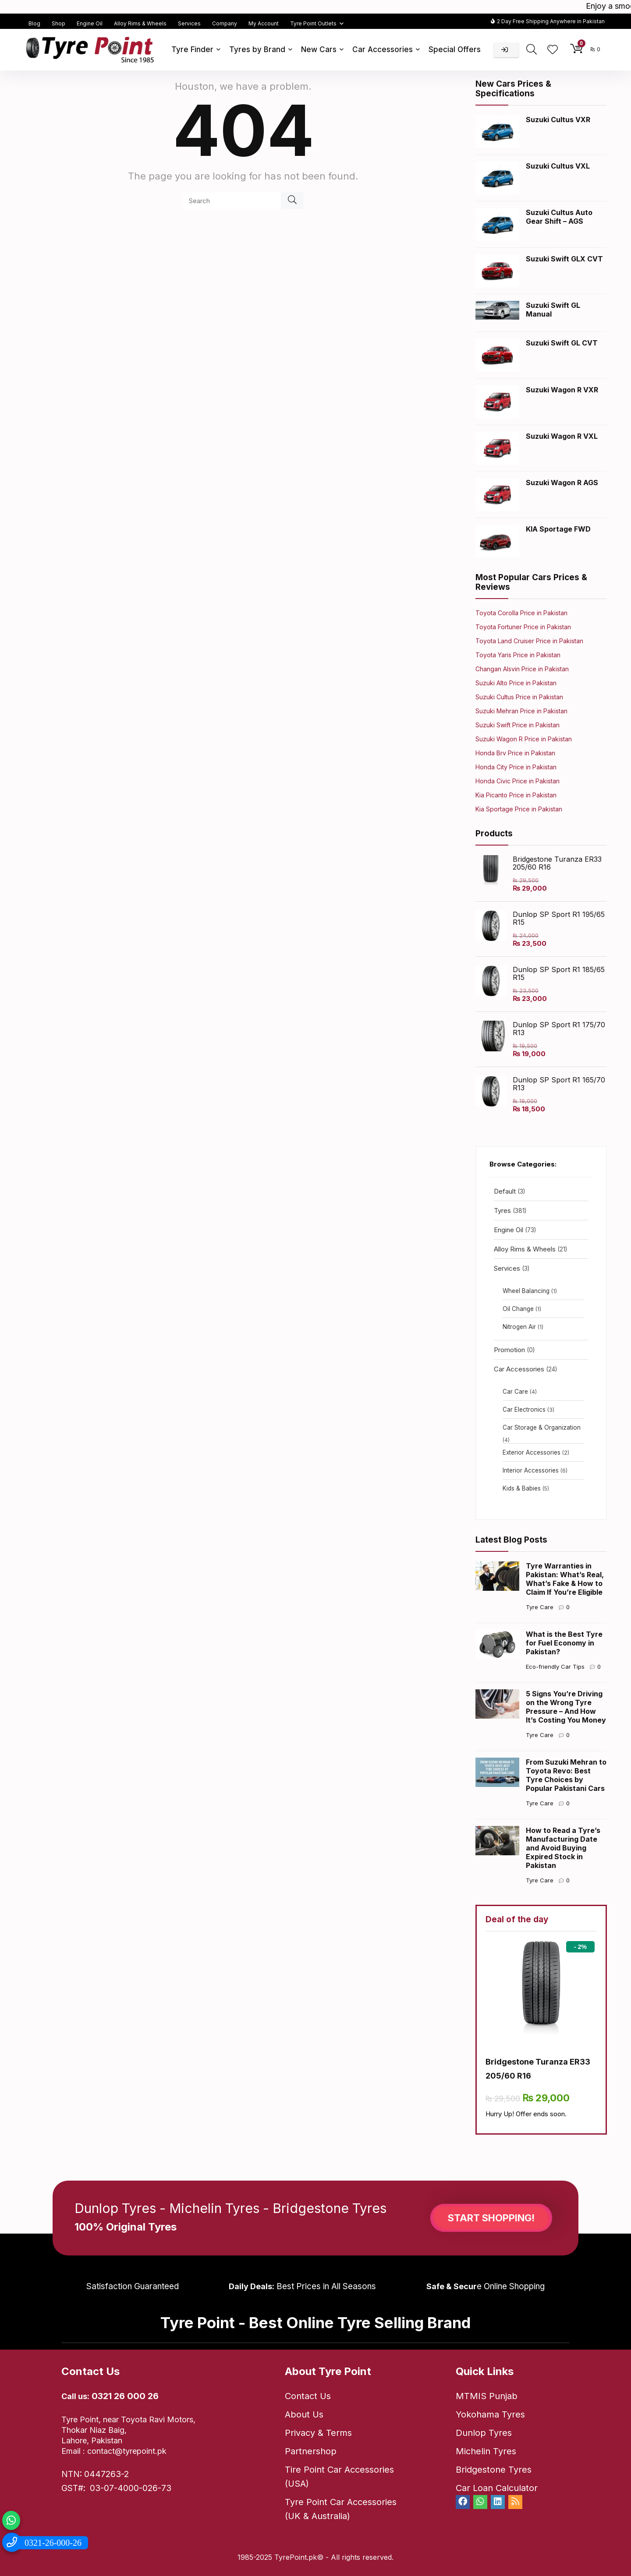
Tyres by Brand (257, 49)
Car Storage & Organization (542, 1427)
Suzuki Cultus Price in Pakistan (519, 697)
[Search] (292, 200)
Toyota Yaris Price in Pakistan (517, 655)
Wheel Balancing (526, 1290)
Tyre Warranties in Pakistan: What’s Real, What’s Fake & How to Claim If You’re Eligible (565, 1578)
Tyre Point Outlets (313, 23)
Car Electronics (524, 1409)
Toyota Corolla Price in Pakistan (521, 613)
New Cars (319, 49)
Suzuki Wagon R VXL (562, 436)
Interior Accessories (531, 1470)
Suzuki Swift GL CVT (562, 342)
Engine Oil (90, 23)
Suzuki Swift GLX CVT (564, 258)
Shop (58, 23)
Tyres (502, 1210)
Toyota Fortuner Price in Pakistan (523, 627)
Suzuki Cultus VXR (558, 119)
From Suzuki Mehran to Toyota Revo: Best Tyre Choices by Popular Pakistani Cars (566, 1775)
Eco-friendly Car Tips (555, 1666)
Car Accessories (382, 49)
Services (189, 23)
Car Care (515, 1391)
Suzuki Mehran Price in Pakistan (521, 711)
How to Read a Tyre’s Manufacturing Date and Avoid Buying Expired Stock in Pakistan (563, 1848)
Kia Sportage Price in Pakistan (518, 809)
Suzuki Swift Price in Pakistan (517, 725)
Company (224, 23)
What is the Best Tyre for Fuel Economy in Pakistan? (564, 1643)
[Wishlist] (552, 50)
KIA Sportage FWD (558, 529)
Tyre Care (539, 1606)
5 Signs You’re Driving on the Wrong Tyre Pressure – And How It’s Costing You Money (566, 1706)
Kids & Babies (522, 1488)
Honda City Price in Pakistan (516, 767)
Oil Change (518, 1308)
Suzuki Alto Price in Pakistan (516, 683)
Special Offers (455, 49)
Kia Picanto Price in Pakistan (516, 795)
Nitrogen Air (519, 1326)
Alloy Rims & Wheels (140, 23)
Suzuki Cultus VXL (558, 166)
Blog (34, 23)
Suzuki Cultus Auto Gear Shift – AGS (559, 217)
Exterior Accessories (531, 1452)
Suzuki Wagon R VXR (562, 389)
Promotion (509, 1350)
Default (505, 1191)
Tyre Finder (192, 49)
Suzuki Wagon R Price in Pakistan (523, 739)
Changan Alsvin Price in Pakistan (522, 669)
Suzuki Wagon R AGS (562, 482)
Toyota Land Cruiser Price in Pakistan (529, 641)
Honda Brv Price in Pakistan (515, 753)
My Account (263, 23)
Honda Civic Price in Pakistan (517, 781)
